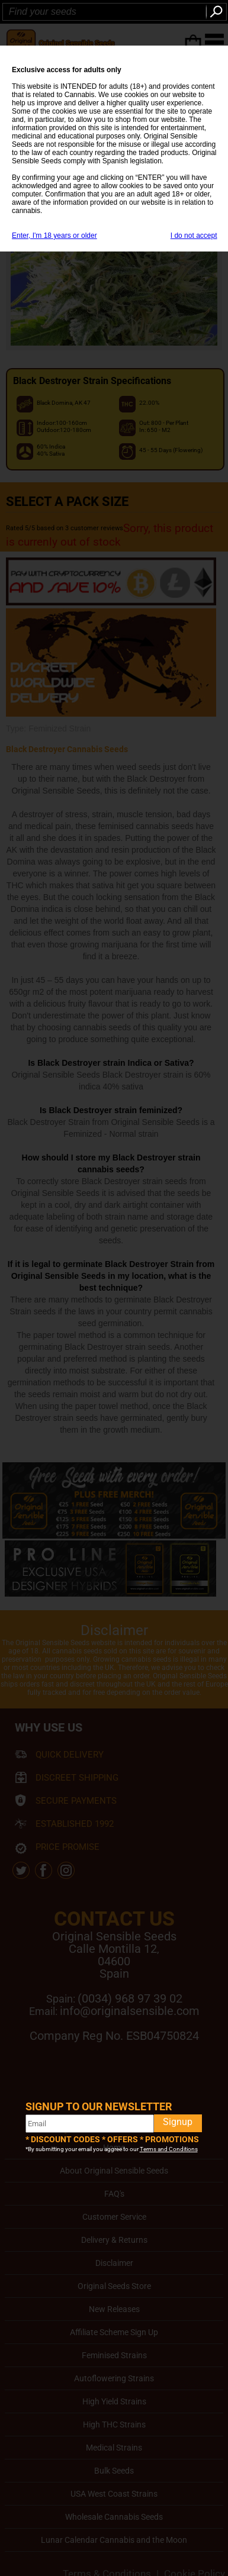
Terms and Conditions (169, 2149)
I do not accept (194, 235)
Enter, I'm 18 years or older (54, 235)
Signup (177, 2121)
